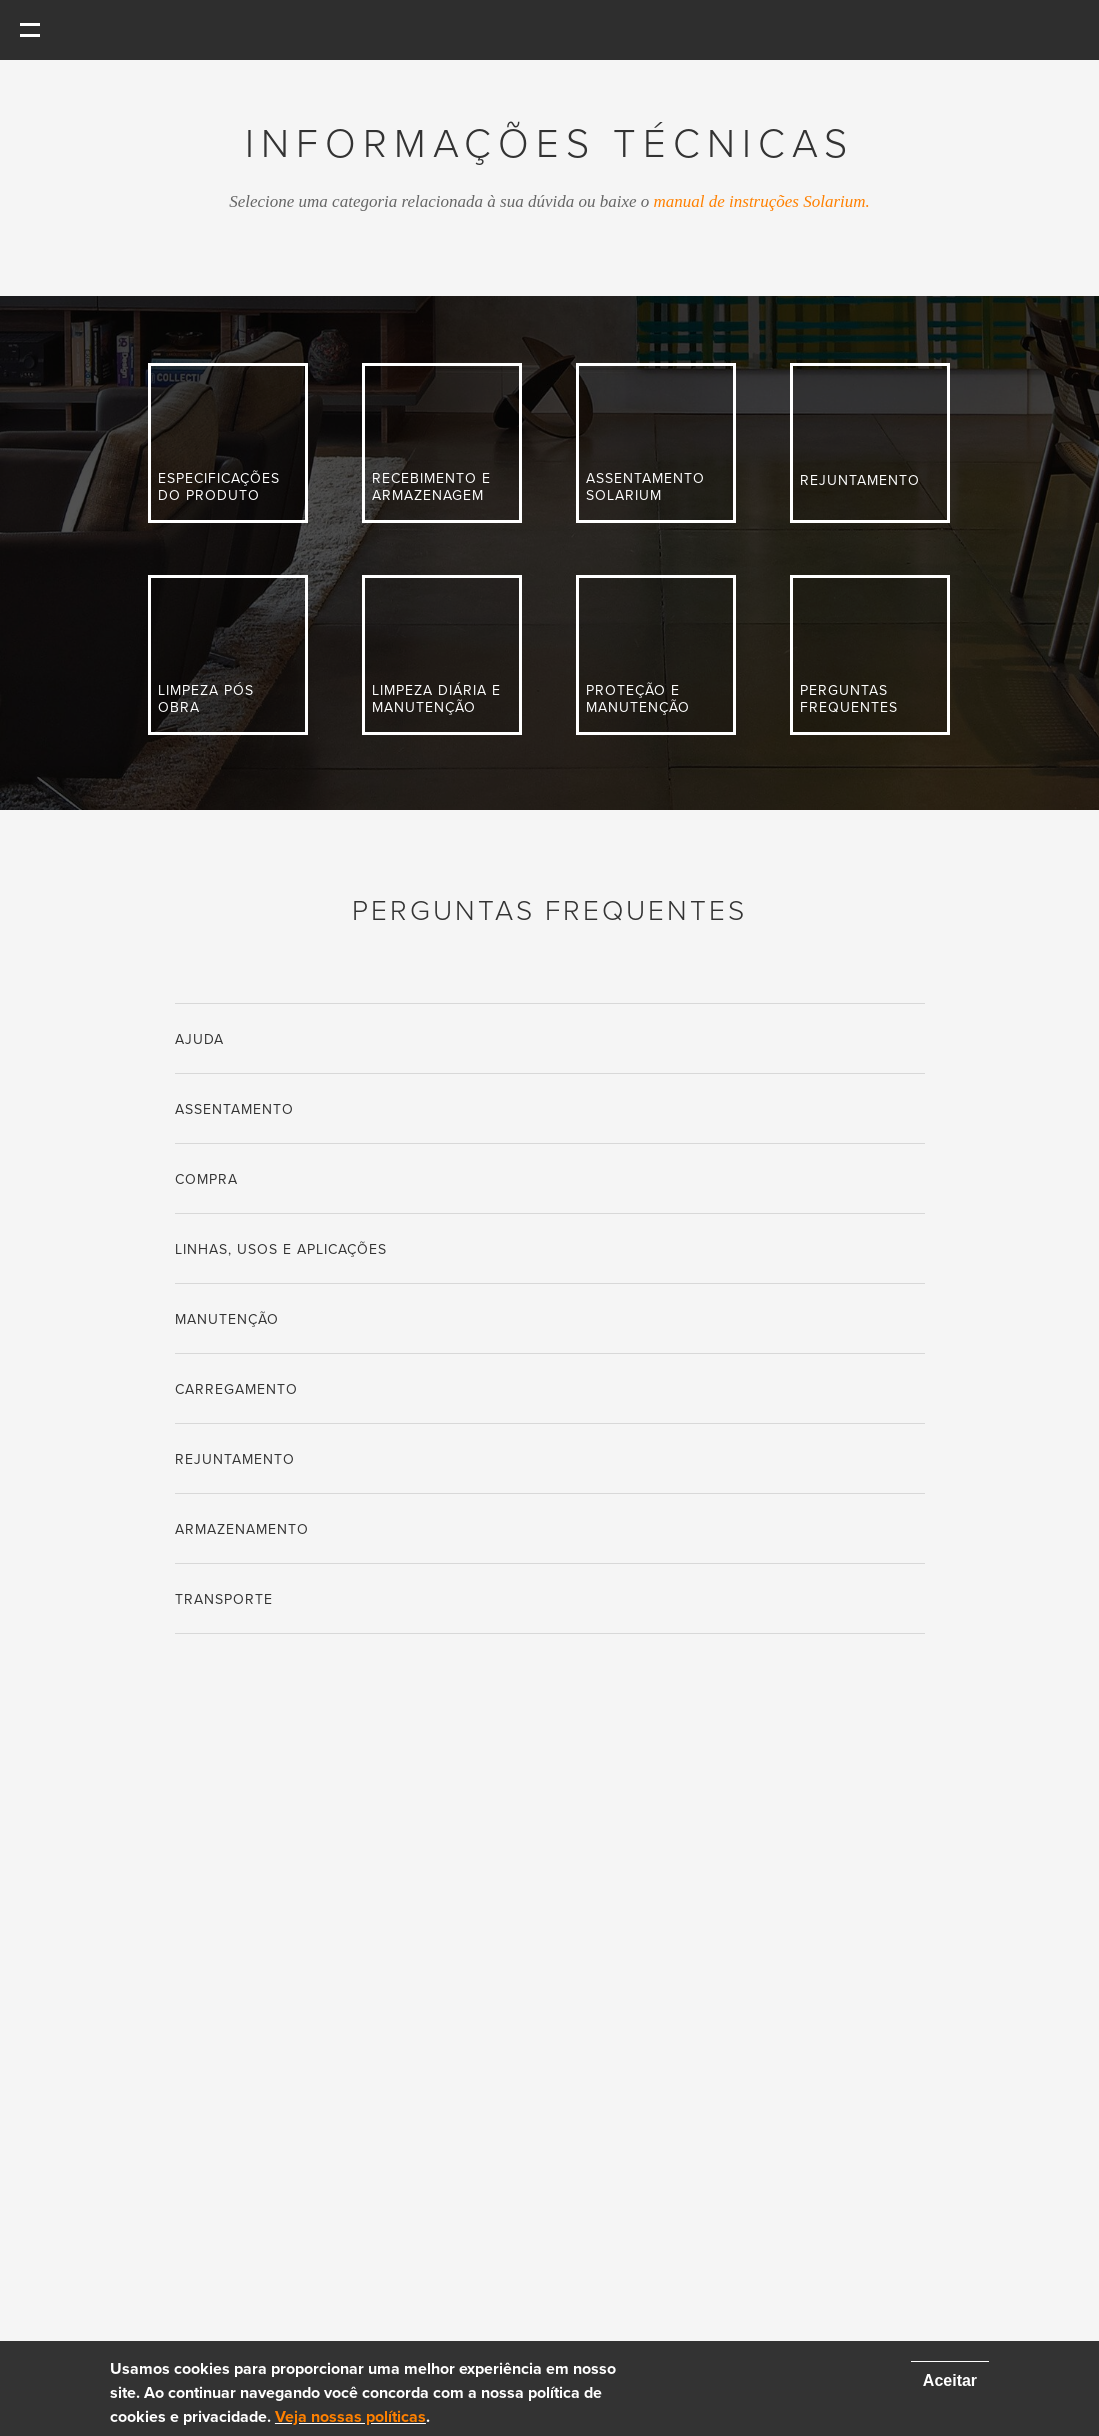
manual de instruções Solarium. (762, 201)
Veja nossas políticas (350, 2417)
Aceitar (950, 2380)
